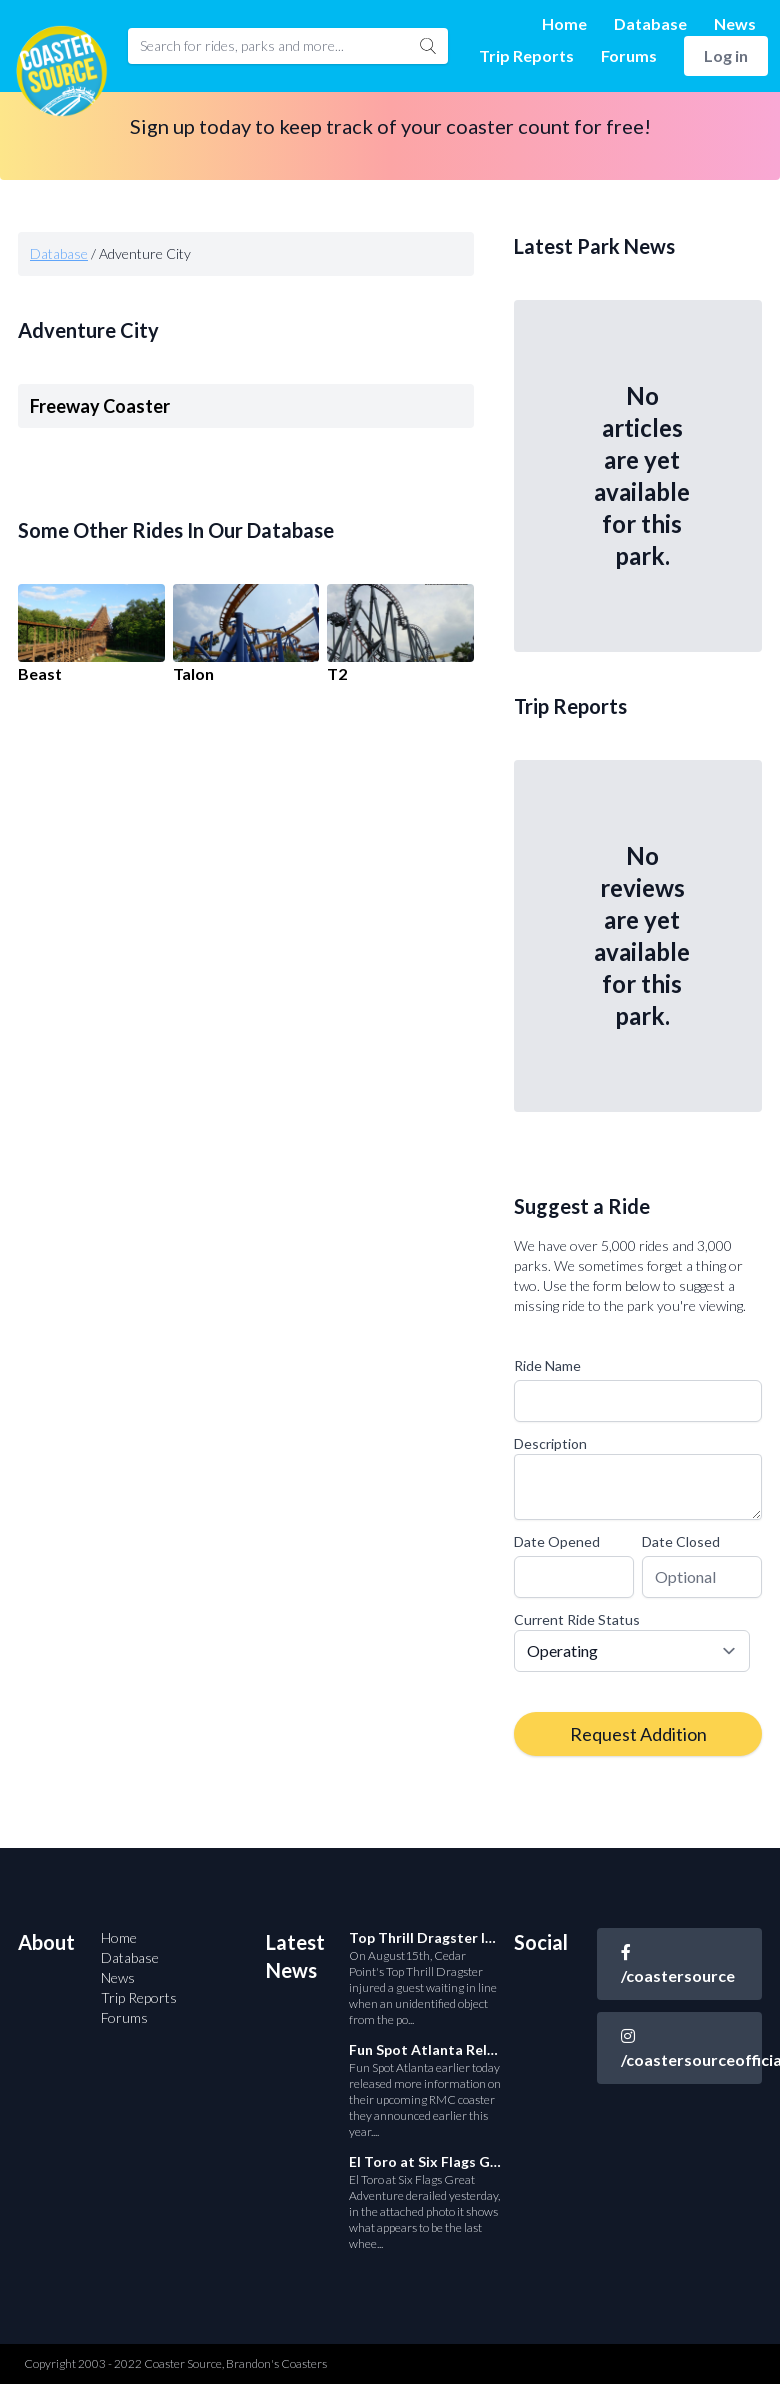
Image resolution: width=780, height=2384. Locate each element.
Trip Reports (526, 55)
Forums (629, 55)
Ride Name (547, 1365)
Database (650, 23)
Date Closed (681, 1541)
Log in (726, 55)
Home (564, 23)
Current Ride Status (577, 1619)
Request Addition (638, 1734)
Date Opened (557, 1541)
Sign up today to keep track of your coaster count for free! (390, 126)
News (735, 23)
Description (550, 1443)
